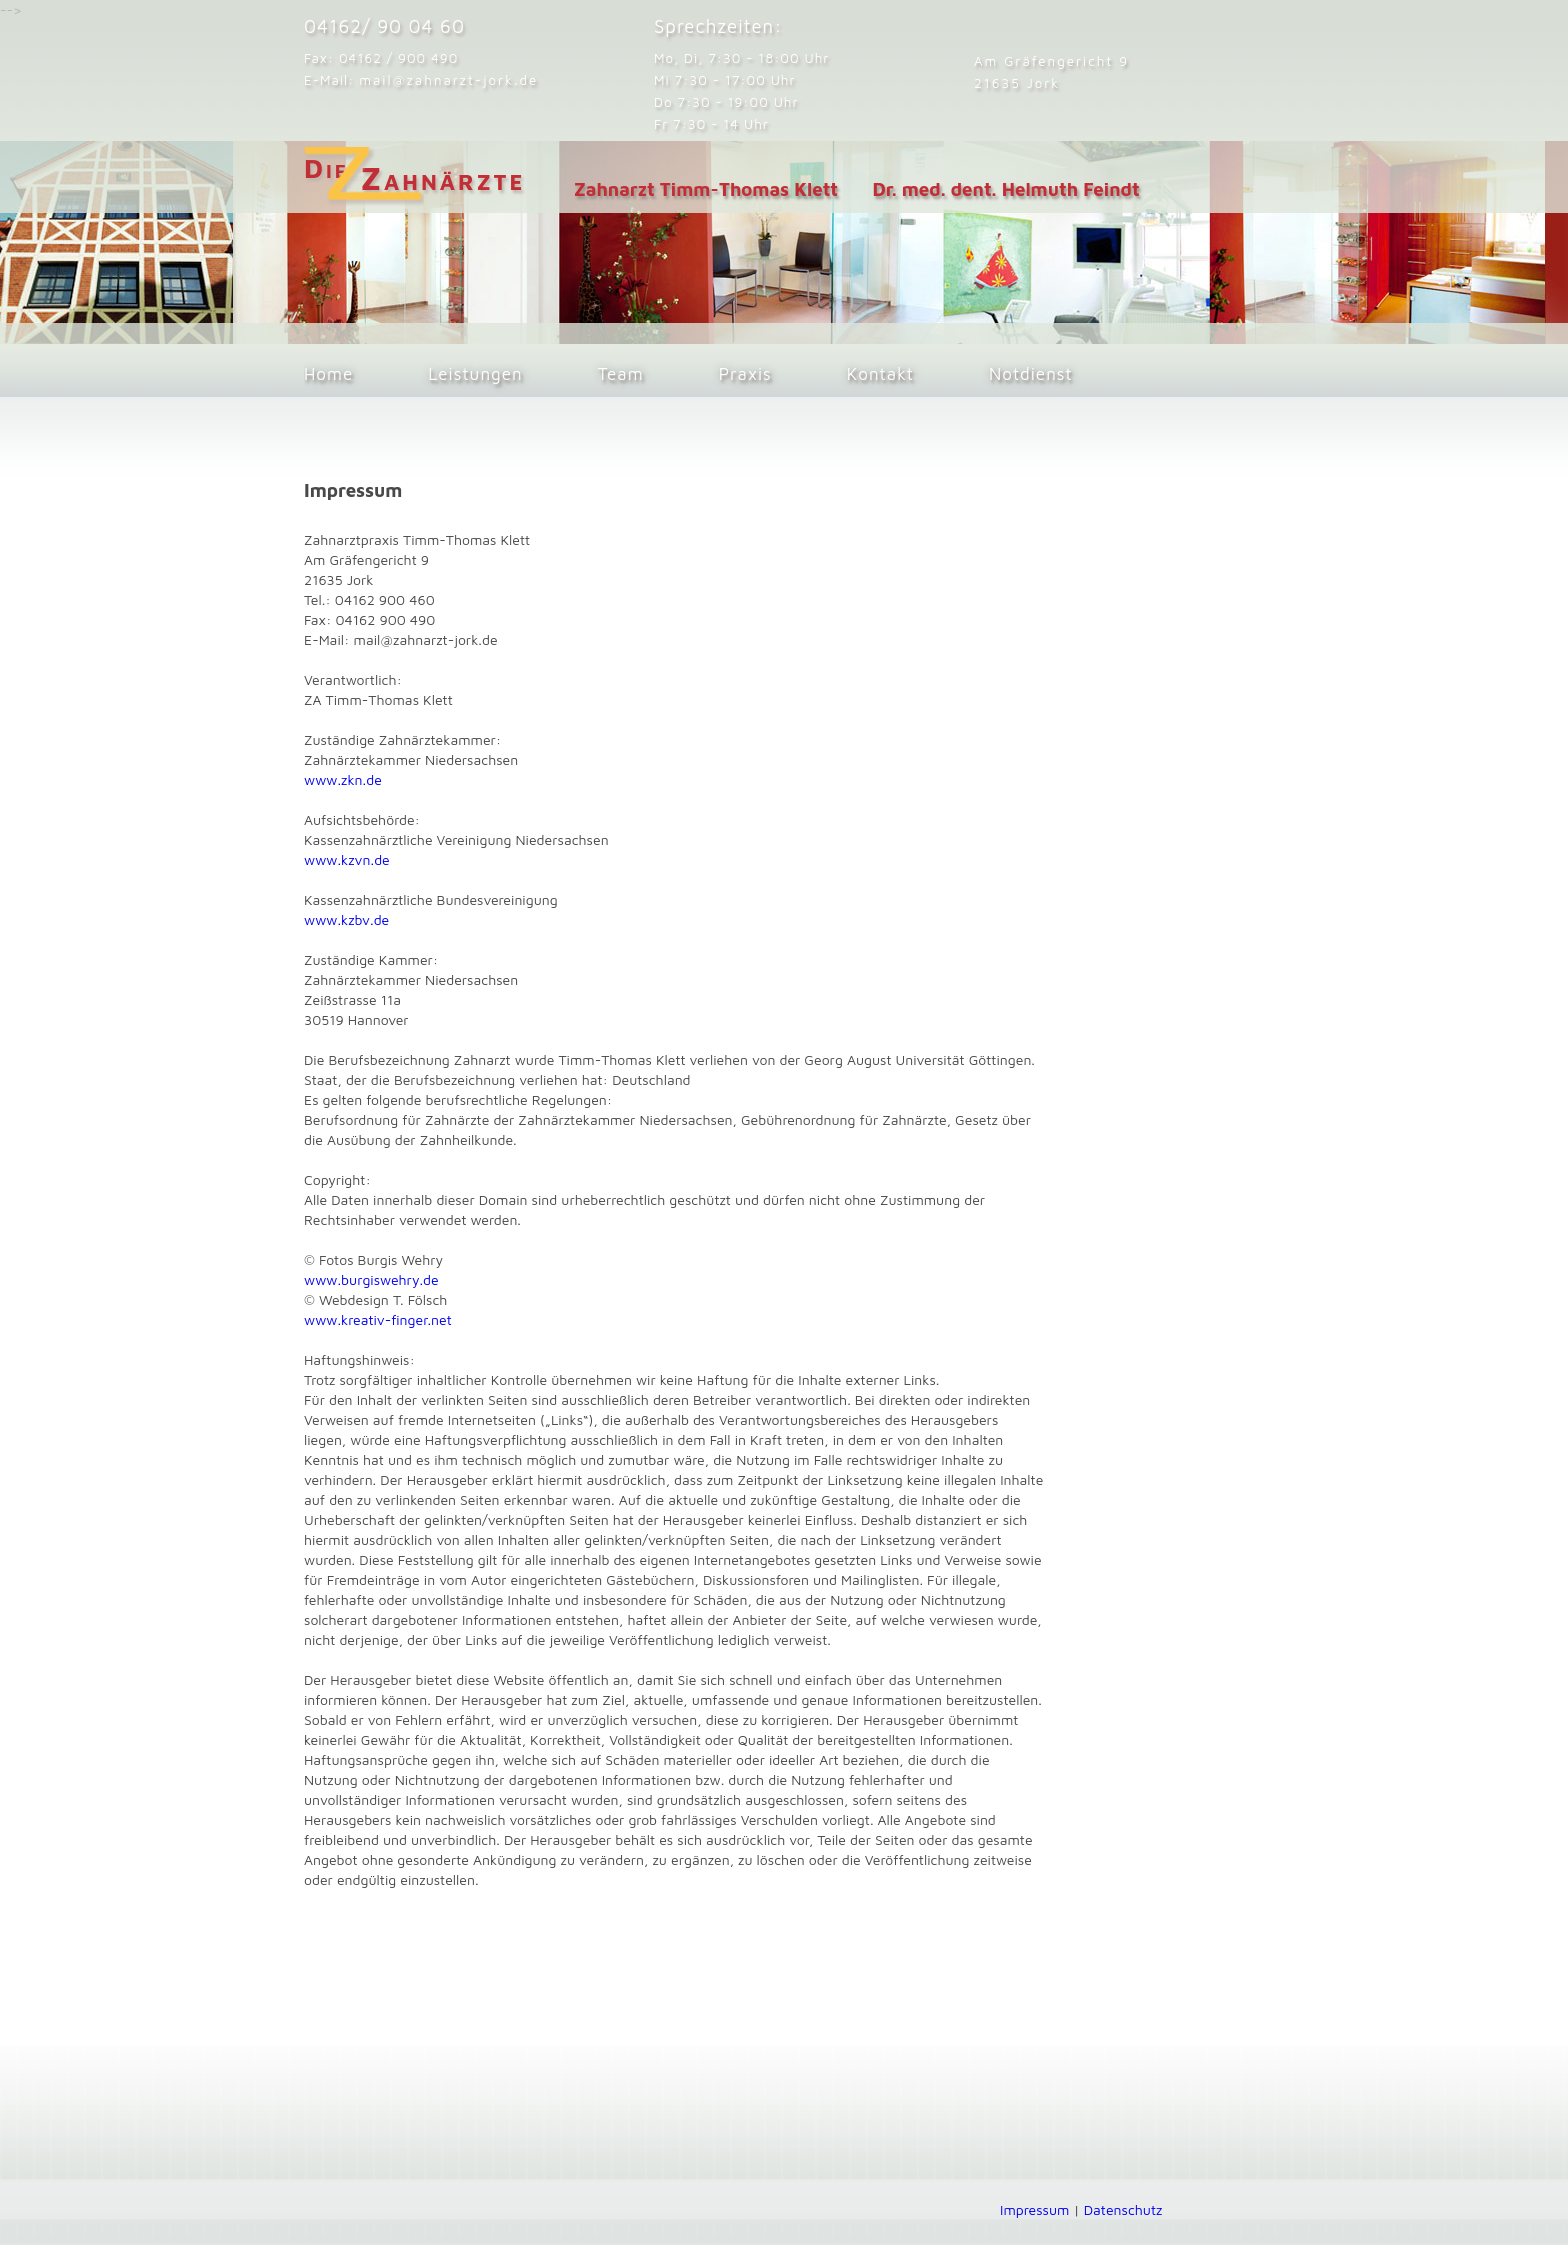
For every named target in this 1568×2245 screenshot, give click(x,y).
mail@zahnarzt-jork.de (448, 80)
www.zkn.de (343, 779)
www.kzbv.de (346, 919)
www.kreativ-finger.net (378, 1319)
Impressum (1034, 2209)
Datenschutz (1123, 2209)
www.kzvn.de (347, 859)
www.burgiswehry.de (371, 1279)
